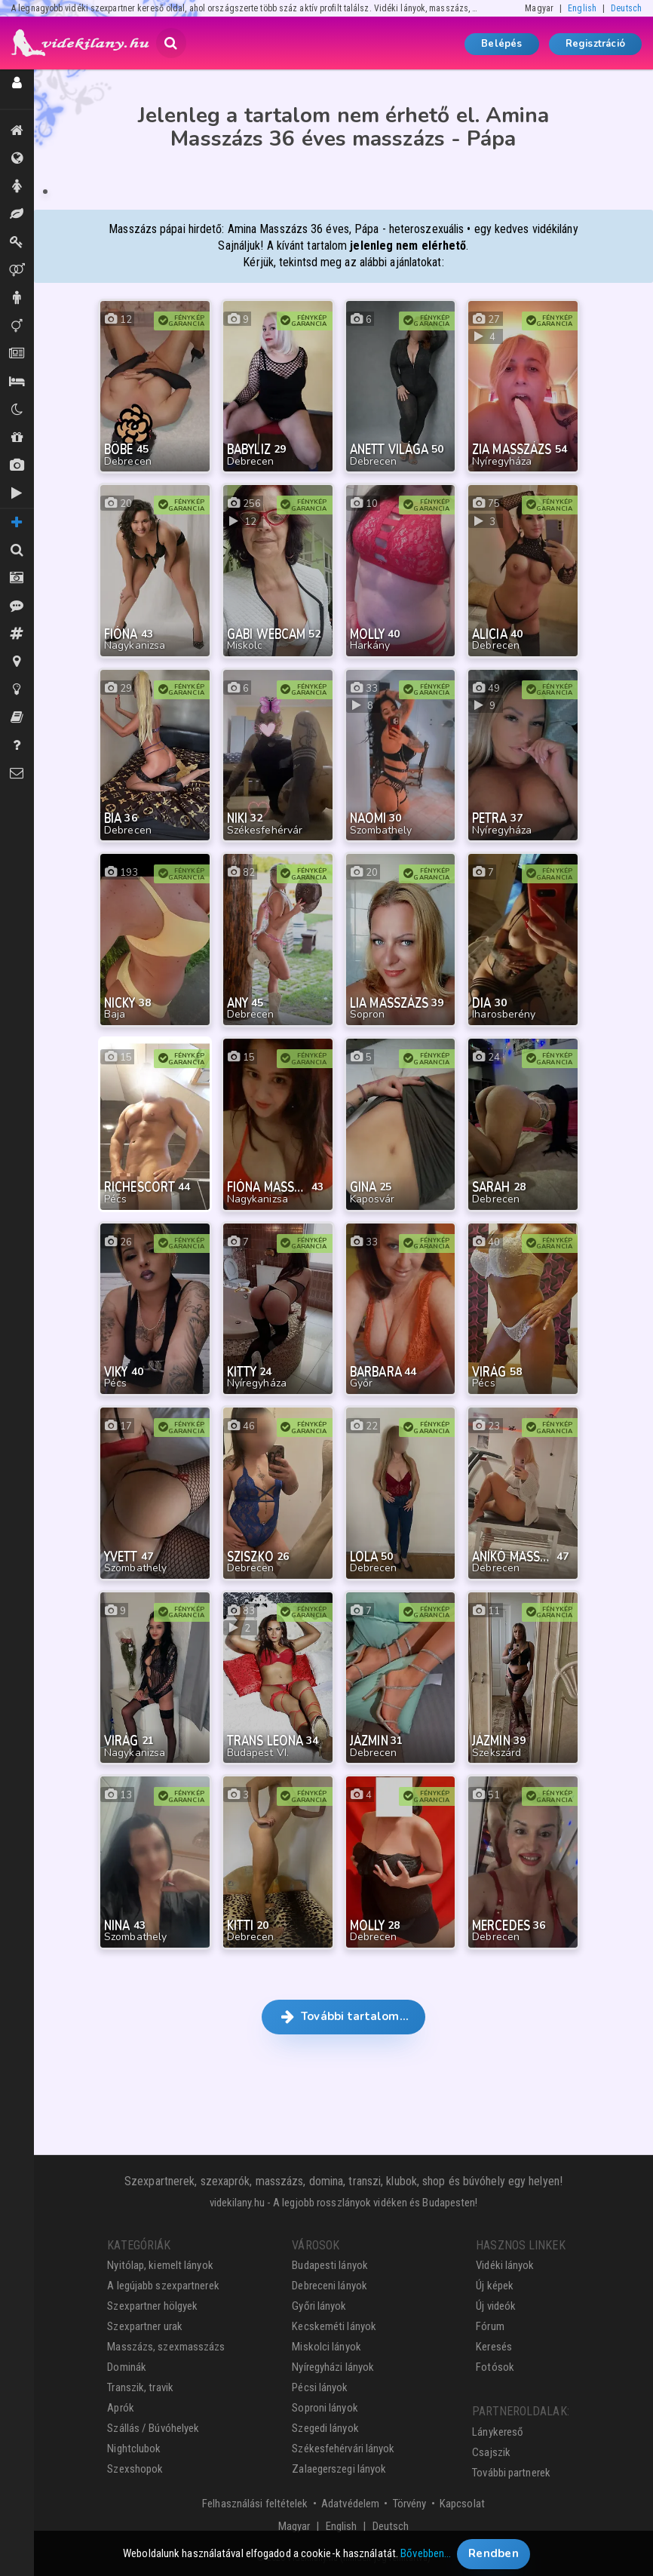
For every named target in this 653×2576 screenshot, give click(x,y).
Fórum (490, 2326)
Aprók (17, 353)
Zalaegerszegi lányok (339, 2469)
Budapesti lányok (330, 2265)
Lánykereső (497, 2432)
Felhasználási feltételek (255, 2503)
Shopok (17, 437)
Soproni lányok (324, 2408)
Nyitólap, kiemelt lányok (160, 2265)
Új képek (17, 465)
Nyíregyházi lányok (333, 2367)
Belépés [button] (501, 44)
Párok (17, 270)
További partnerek (511, 2472)
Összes (17, 158)
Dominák (17, 242)
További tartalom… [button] (343, 2016)
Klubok (17, 409)
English (582, 8)
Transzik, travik (17, 325)
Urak (17, 298)
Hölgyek (17, 186)
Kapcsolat (462, 2503)
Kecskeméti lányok (334, 2326)
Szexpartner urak (144, 2326)
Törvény (410, 2503)
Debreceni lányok (329, 2285)
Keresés (494, 2346)
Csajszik (491, 2452)
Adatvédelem (350, 2503)
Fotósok (495, 2367)
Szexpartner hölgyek (152, 2306)
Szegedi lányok (325, 2428)
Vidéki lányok (505, 2265)
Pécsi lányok (320, 2387)
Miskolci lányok (326, 2346)
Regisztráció (595, 44)
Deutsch (626, 8)
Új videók (17, 493)
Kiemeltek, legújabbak (17, 130)
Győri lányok (319, 2306)
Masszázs (17, 214)
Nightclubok (134, 2448)
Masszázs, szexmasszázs (166, 2346)
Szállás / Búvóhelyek (17, 381)
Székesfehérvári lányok (343, 2448)
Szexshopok (135, 2469)
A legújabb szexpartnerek (163, 2285)
